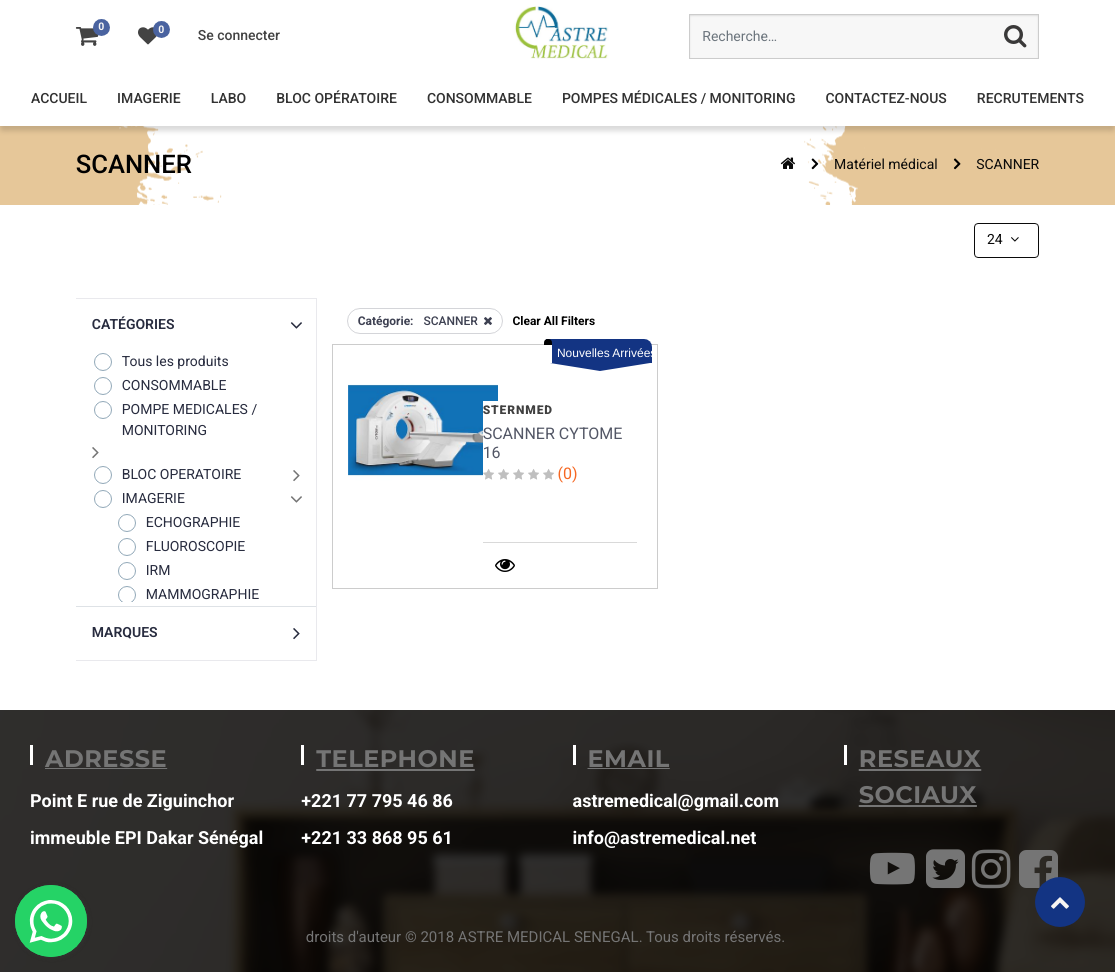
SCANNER (1007, 165)
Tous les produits (160, 361)
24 (1005, 240)
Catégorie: (386, 321)
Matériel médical (886, 165)
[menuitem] (59, 99)
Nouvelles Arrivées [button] (604, 353)
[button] (196, 325)
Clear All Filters (553, 321)
